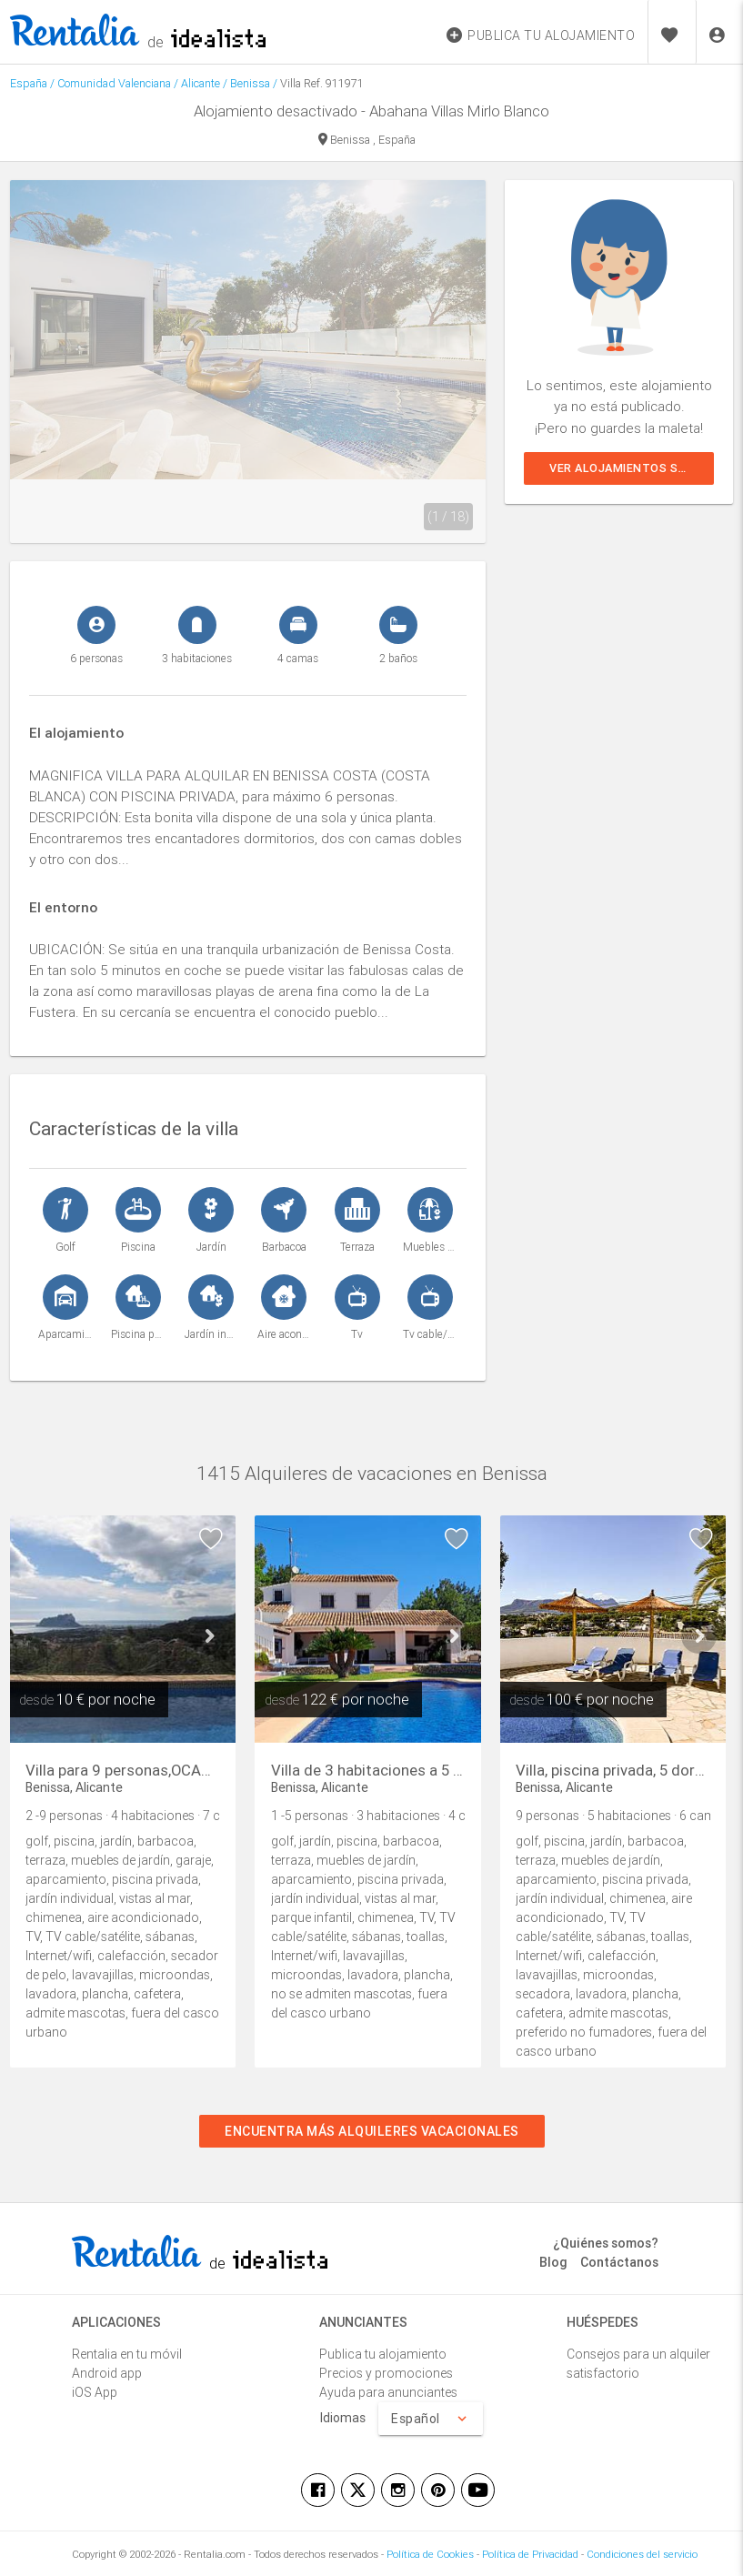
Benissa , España (367, 140)
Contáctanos (619, 2262)
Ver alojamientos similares (631, 468)
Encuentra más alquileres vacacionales (372, 2131)
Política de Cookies (430, 2554)
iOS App (94, 2392)
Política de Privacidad (530, 2554)
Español (430, 2418)
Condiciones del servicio (642, 2554)
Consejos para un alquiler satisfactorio (638, 2363)
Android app (107, 2373)
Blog (553, 2262)
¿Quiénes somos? (605, 2243)
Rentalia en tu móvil (127, 2354)
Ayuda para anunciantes (388, 2392)
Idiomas (343, 2418)
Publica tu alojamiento (383, 2354)
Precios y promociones (386, 2373)
